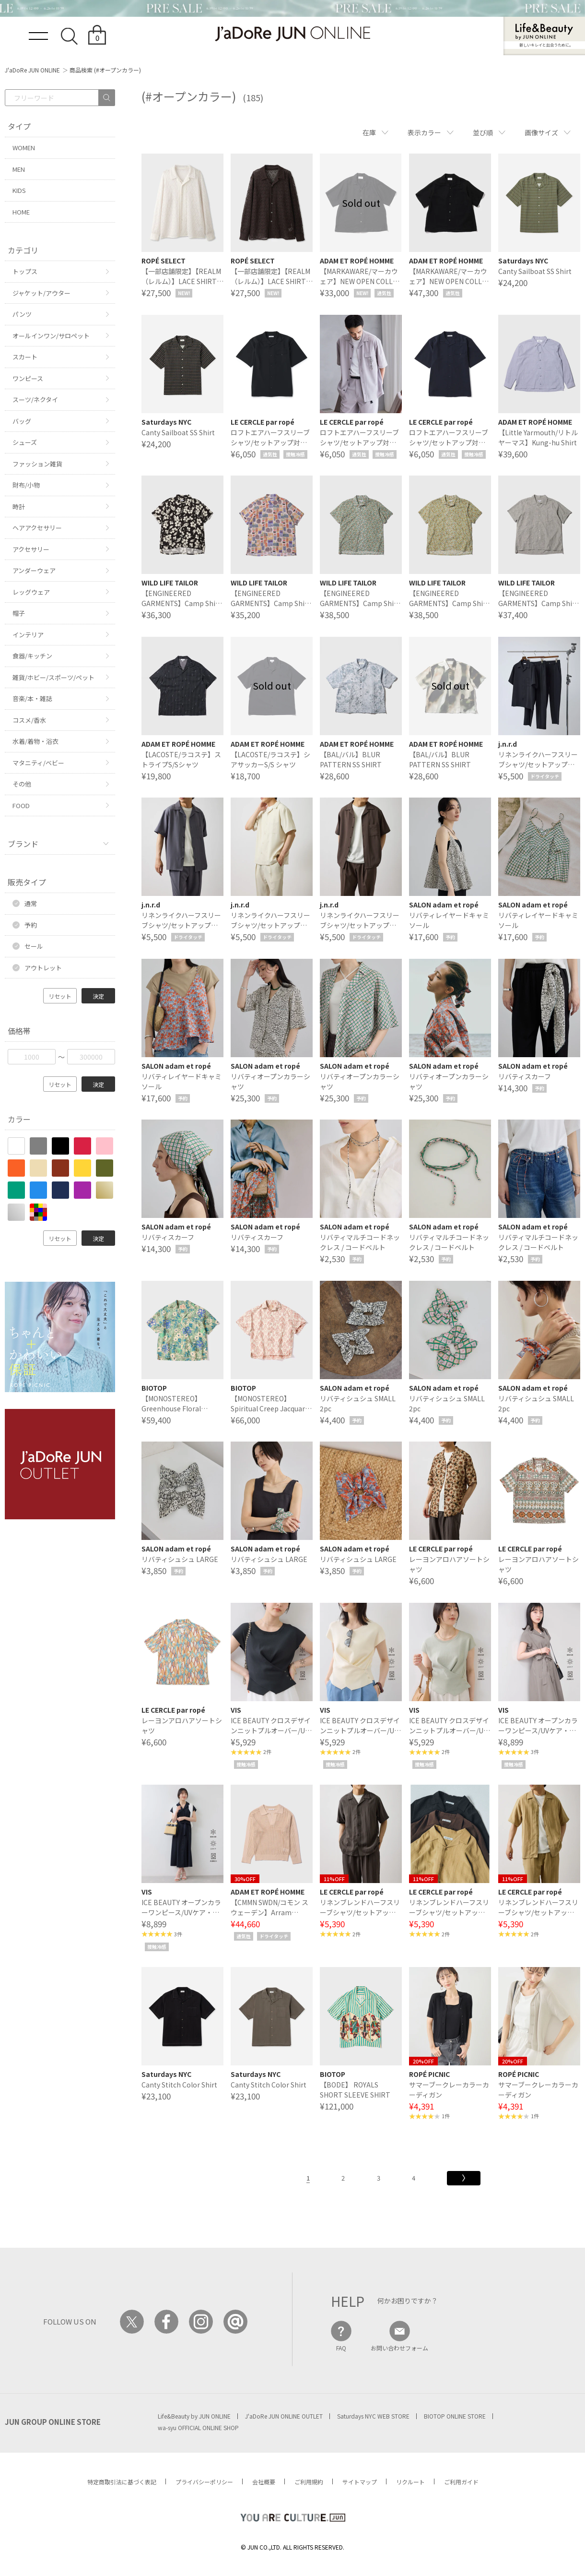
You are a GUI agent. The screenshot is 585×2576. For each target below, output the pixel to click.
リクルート (410, 2482)
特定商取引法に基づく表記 (121, 2482)
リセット (59, 996)
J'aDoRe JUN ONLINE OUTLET (284, 2416)
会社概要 (263, 2482)
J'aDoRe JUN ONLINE (32, 70)
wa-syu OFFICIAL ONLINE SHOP (198, 2427)
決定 (98, 996)
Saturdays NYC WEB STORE (373, 2416)
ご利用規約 (308, 2482)
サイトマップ (359, 2482)
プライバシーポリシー (204, 2482)
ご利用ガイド (461, 2482)
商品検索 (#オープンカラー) (105, 70)
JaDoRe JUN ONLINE (292, 33)
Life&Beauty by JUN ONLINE (194, 2416)
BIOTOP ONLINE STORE (455, 2416)
